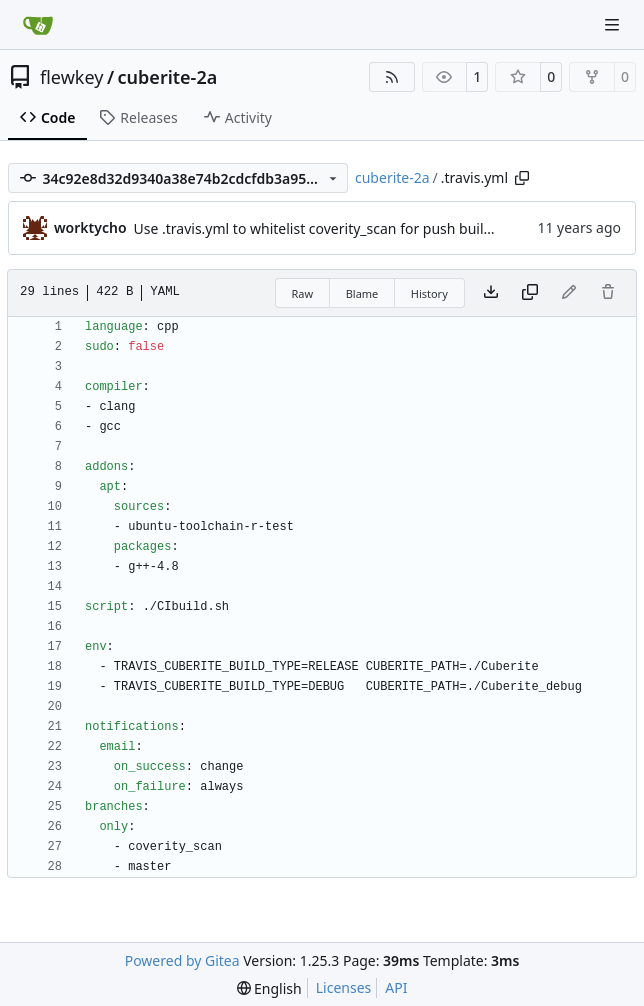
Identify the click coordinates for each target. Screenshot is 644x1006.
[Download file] (491, 293)
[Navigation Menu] (614, 24)
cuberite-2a (168, 77)
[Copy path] (522, 178)
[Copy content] (530, 293)
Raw (303, 293)
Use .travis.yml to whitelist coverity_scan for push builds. (318, 228)
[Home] (38, 25)
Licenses (344, 987)
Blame (362, 293)
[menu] (269, 988)
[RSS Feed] (392, 77)
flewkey (71, 77)
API (396, 987)
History (429, 293)
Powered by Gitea (182, 960)
